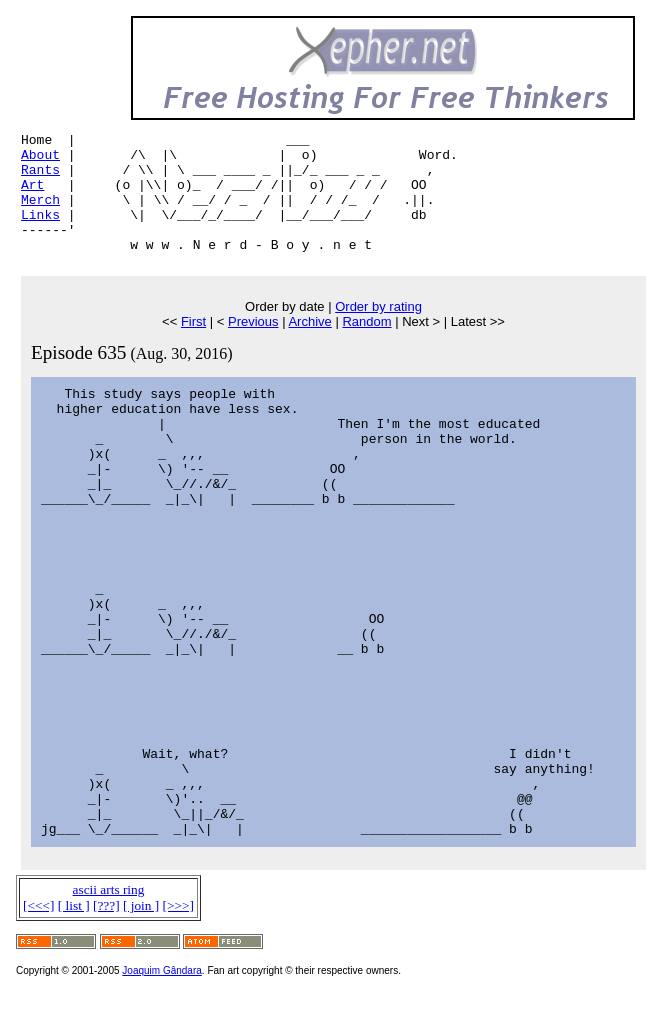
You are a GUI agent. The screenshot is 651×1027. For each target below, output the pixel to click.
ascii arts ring (109, 913)
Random (366, 345)
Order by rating (378, 330)
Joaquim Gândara (162, 994)
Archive (309, 345)
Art (32, 196)
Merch (40, 214)
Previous (253, 345)
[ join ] (141, 929)
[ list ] (74, 929)
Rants (40, 178)
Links (40, 232)
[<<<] (38, 929)
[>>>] (178, 929)
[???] (106, 929)
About (40, 160)
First (193, 345)
